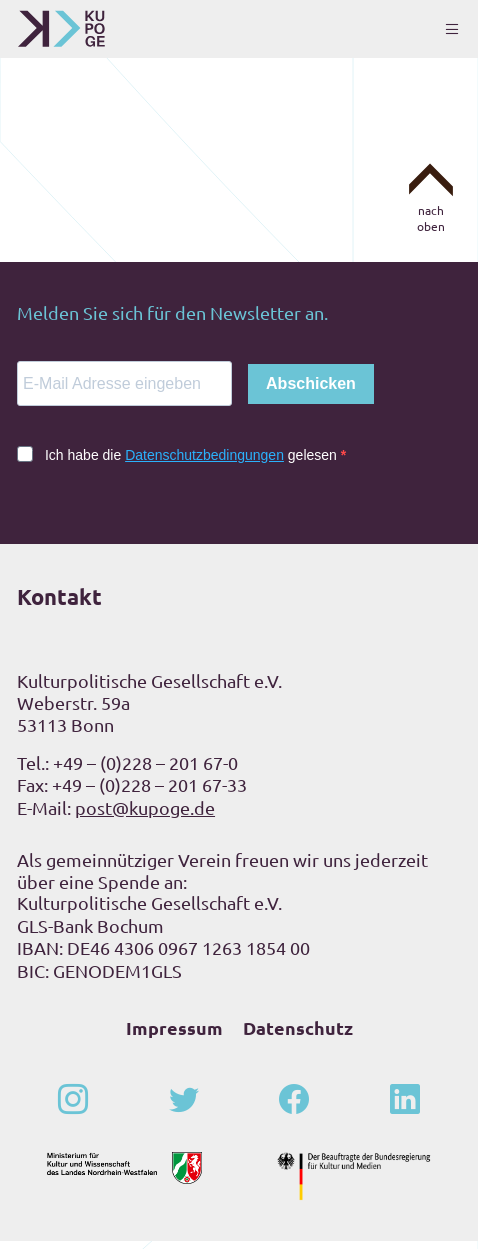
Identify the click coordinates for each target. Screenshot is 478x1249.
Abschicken (311, 391)
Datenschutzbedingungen (204, 463)
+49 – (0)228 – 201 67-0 (145, 770)
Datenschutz (298, 1035)
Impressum (174, 1035)
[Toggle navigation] (452, 29)
